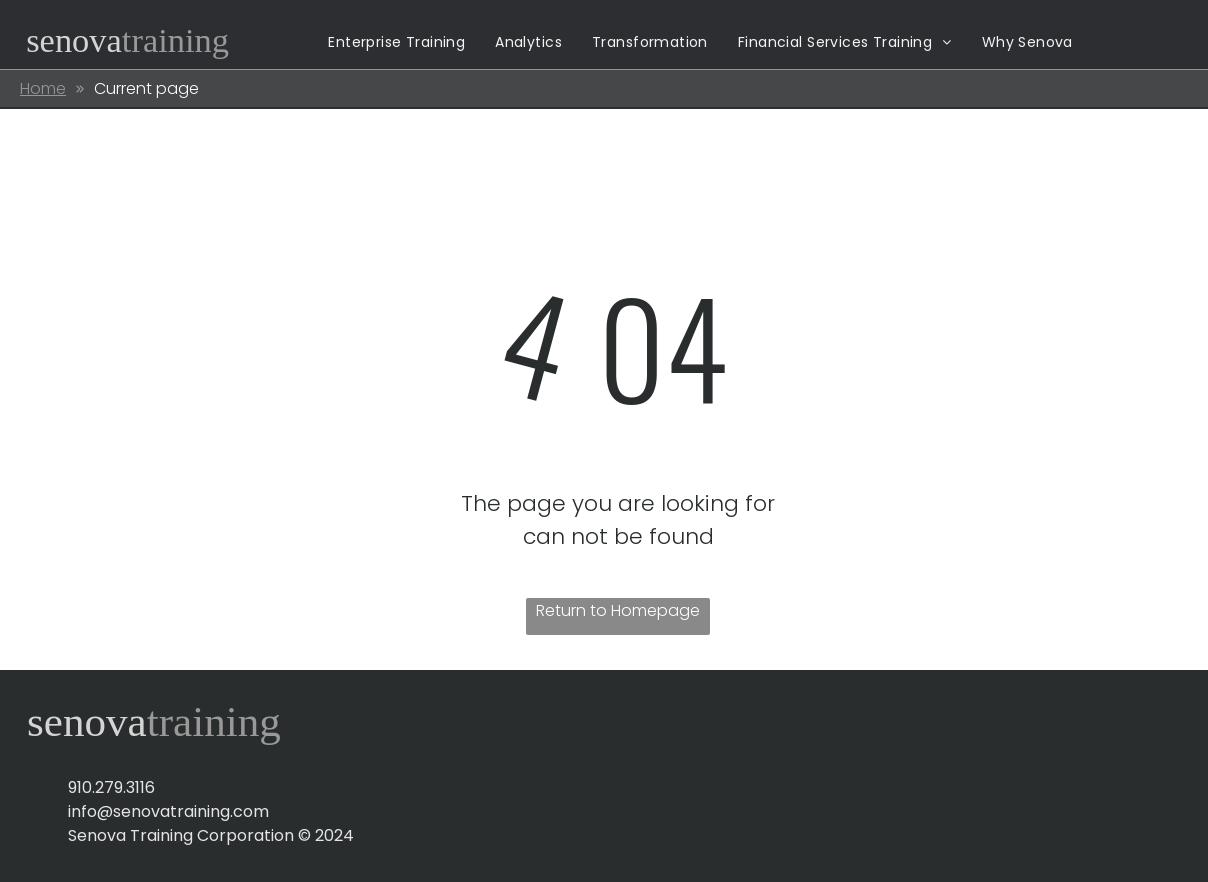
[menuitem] (396, 42)
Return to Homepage (618, 610)
